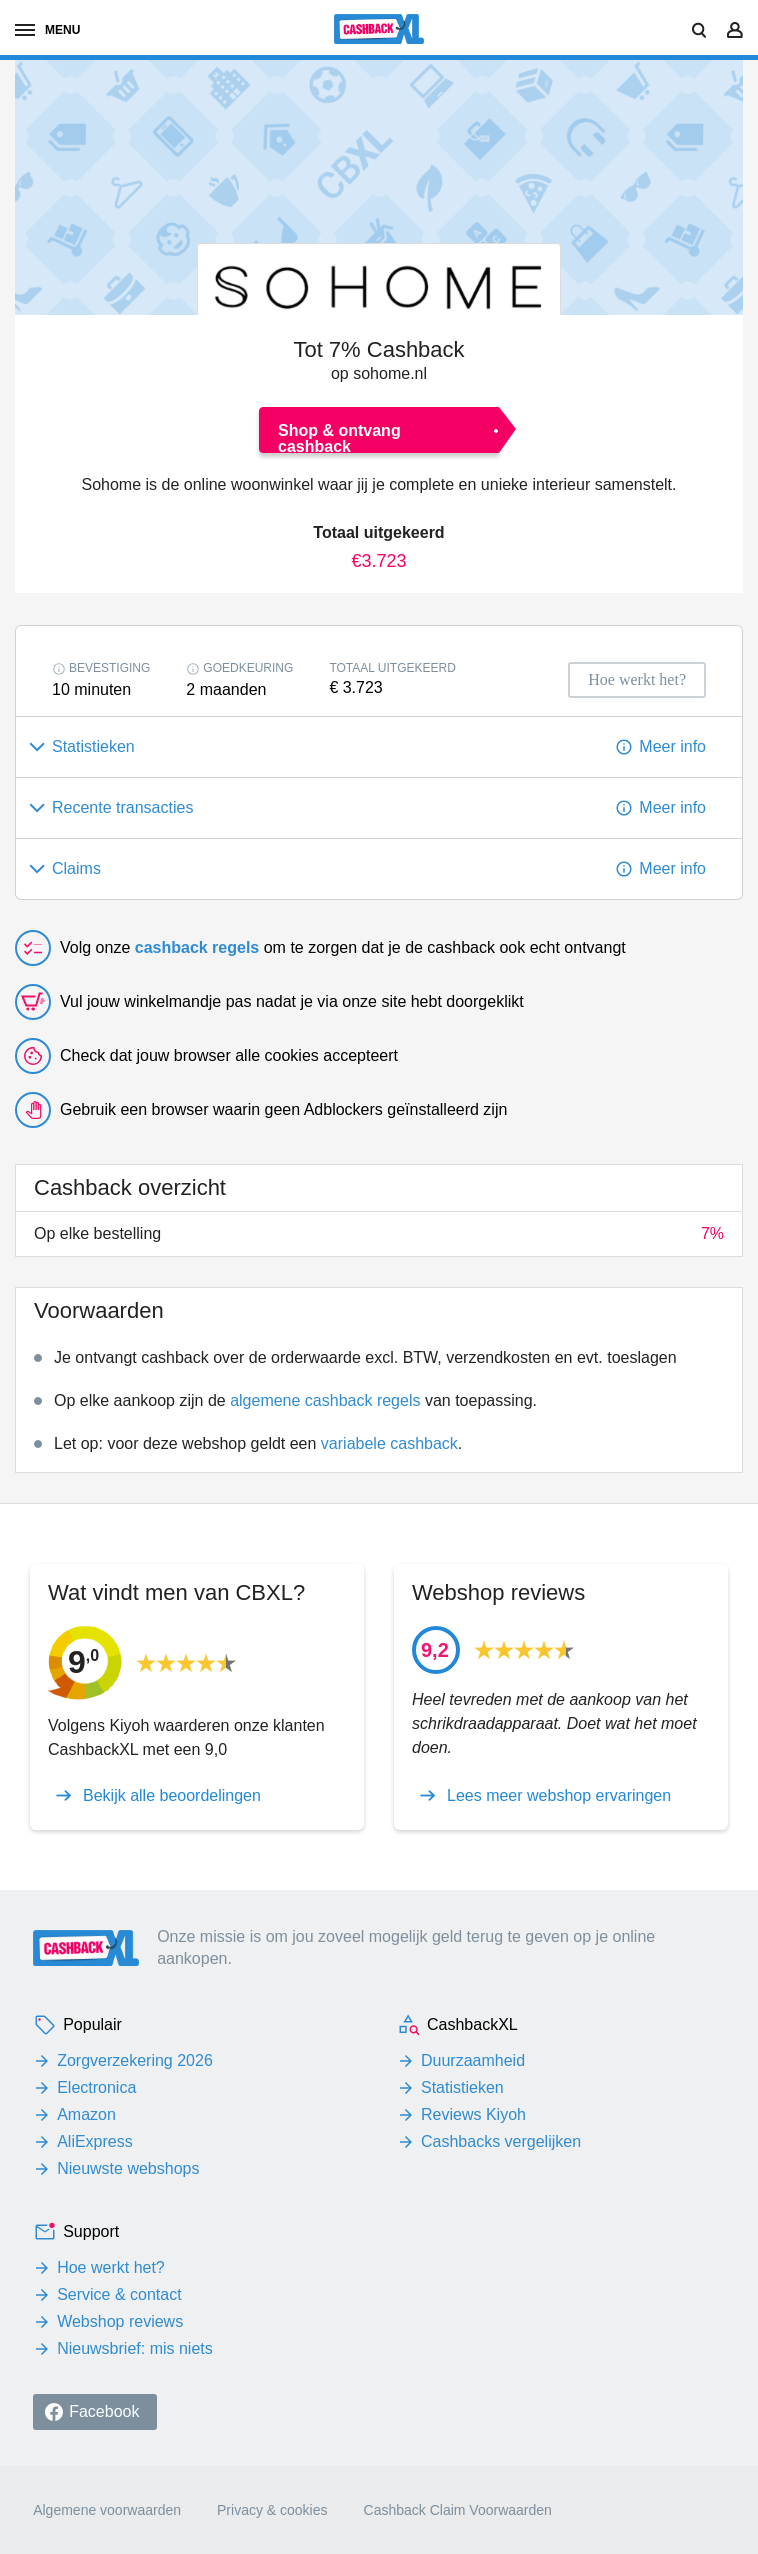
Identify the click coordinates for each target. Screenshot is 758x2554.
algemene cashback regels (325, 1400)
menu (47, 30)
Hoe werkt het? (111, 2267)
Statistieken (462, 2087)
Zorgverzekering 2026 (135, 2060)
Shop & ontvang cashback (339, 437)
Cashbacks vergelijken (501, 2141)
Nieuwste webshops (128, 2168)
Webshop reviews (120, 2321)
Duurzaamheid (473, 2060)
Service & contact (119, 2294)
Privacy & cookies (272, 2510)
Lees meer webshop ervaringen (559, 1796)
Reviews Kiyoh (473, 2114)
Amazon (86, 2114)
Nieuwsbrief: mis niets (135, 2348)
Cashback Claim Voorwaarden (458, 2510)
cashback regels (197, 947)
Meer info (672, 746)
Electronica (96, 2087)
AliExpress (95, 2141)
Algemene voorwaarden (107, 2510)
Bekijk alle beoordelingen (172, 1796)
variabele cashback (389, 1443)
